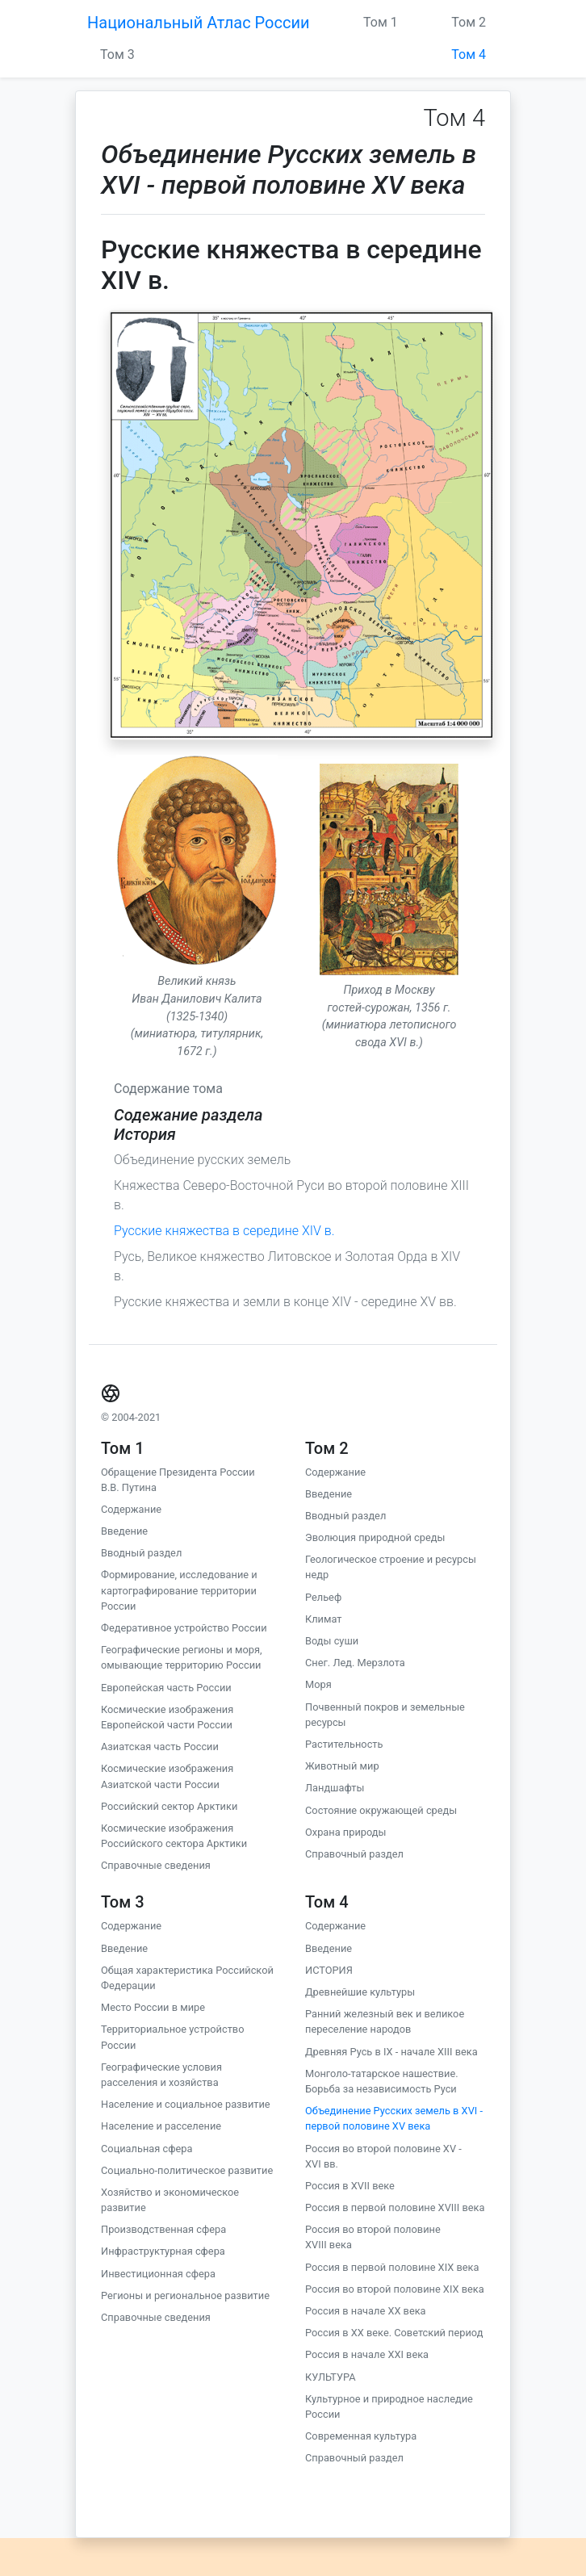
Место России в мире (153, 2007)
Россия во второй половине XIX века (394, 2289)
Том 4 (468, 54)
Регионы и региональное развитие (185, 2295)
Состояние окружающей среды (381, 1810)
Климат (323, 1619)
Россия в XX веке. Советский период (394, 2333)
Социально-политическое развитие (187, 2170)
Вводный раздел (141, 1553)
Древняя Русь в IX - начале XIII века (391, 2052)
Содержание (131, 1509)
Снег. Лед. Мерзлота (355, 1663)
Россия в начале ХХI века (367, 2354)
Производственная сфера (163, 2229)
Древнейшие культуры (360, 1992)
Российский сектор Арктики (169, 1806)
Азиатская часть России (160, 1746)
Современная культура (360, 2436)
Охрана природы (345, 1832)
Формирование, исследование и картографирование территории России (179, 1590)
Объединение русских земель (202, 1159)
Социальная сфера (146, 2148)
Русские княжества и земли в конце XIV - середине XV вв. (285, 1301)
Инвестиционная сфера (158, 2274)
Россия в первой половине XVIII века (394, 2207)
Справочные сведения (156, 1865)
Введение (124, 1531)
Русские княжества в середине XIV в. (224, 1230)
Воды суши (331, 1641)
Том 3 (117, 54)
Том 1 (380, 22)
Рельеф (323, 1597)
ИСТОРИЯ (329, 1970)
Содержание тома (168, 1088)
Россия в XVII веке (350, 2186)
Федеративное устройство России (184, 1628)
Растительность (344, 1744)
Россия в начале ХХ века (365, 2311)
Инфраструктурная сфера (163, 2251)
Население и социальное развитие (185, 2104)
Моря (318, 1684)
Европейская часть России (166, 1688)
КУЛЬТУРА (330, 2377)
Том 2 (468, 22)
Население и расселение (161, 2126)
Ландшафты (334, 1788)
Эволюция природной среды (375, 1537)
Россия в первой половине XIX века (392, 2267)
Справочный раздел (354, 1854)
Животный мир (342, 1766)
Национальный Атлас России (198, 22)
